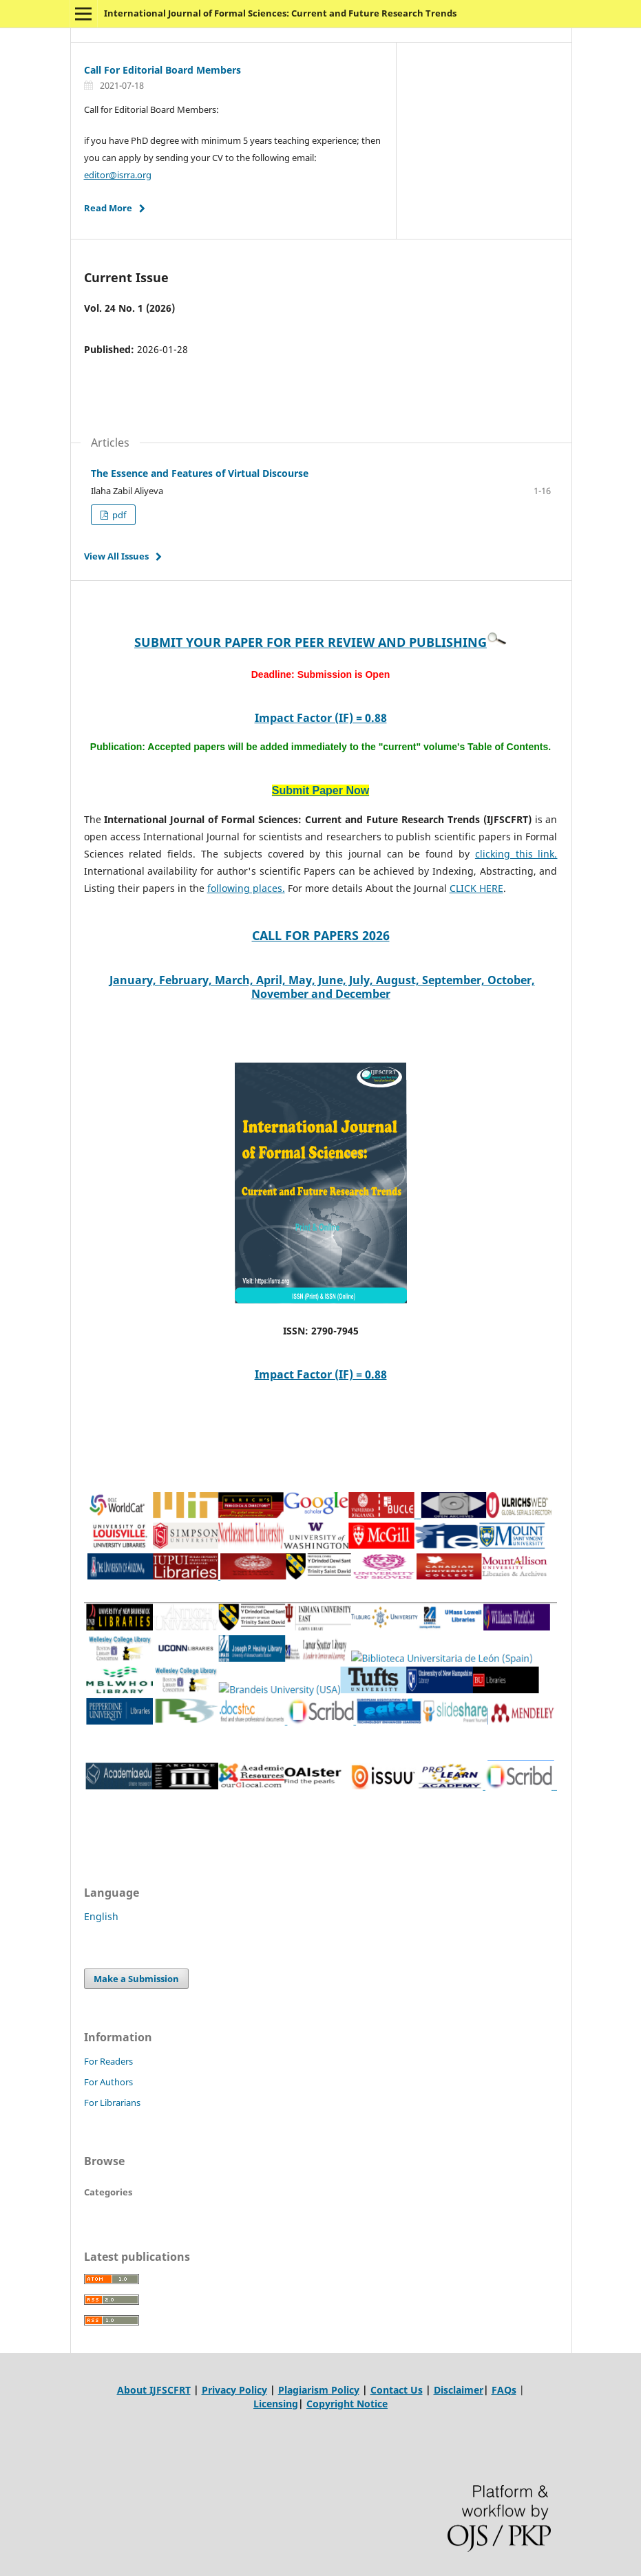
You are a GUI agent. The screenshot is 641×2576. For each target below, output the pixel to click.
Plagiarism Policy (318, 2389)
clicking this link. (516, 853)
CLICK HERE (476, 888)
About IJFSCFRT (154, 2389)
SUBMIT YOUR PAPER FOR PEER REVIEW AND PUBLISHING (310, 642)
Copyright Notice (347, 2403)
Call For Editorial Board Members (162, 69)
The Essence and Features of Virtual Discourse (199, 473)
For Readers (108, 2061)
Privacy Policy (234, 2389)
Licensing (275, 2403)
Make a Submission (136, 1978)
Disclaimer (458, 2389)
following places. (246, 888)
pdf (118, 515)
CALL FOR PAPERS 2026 (321, 935)
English (101, 1916)
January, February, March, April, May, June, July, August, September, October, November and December (322, 986)
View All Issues (116, 556)
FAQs (504, 2389)
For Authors (108, 2082)
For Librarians (112, 2102)
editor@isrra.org (117, 175)
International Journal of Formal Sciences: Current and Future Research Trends (280, 13)
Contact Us (396, 2389)
